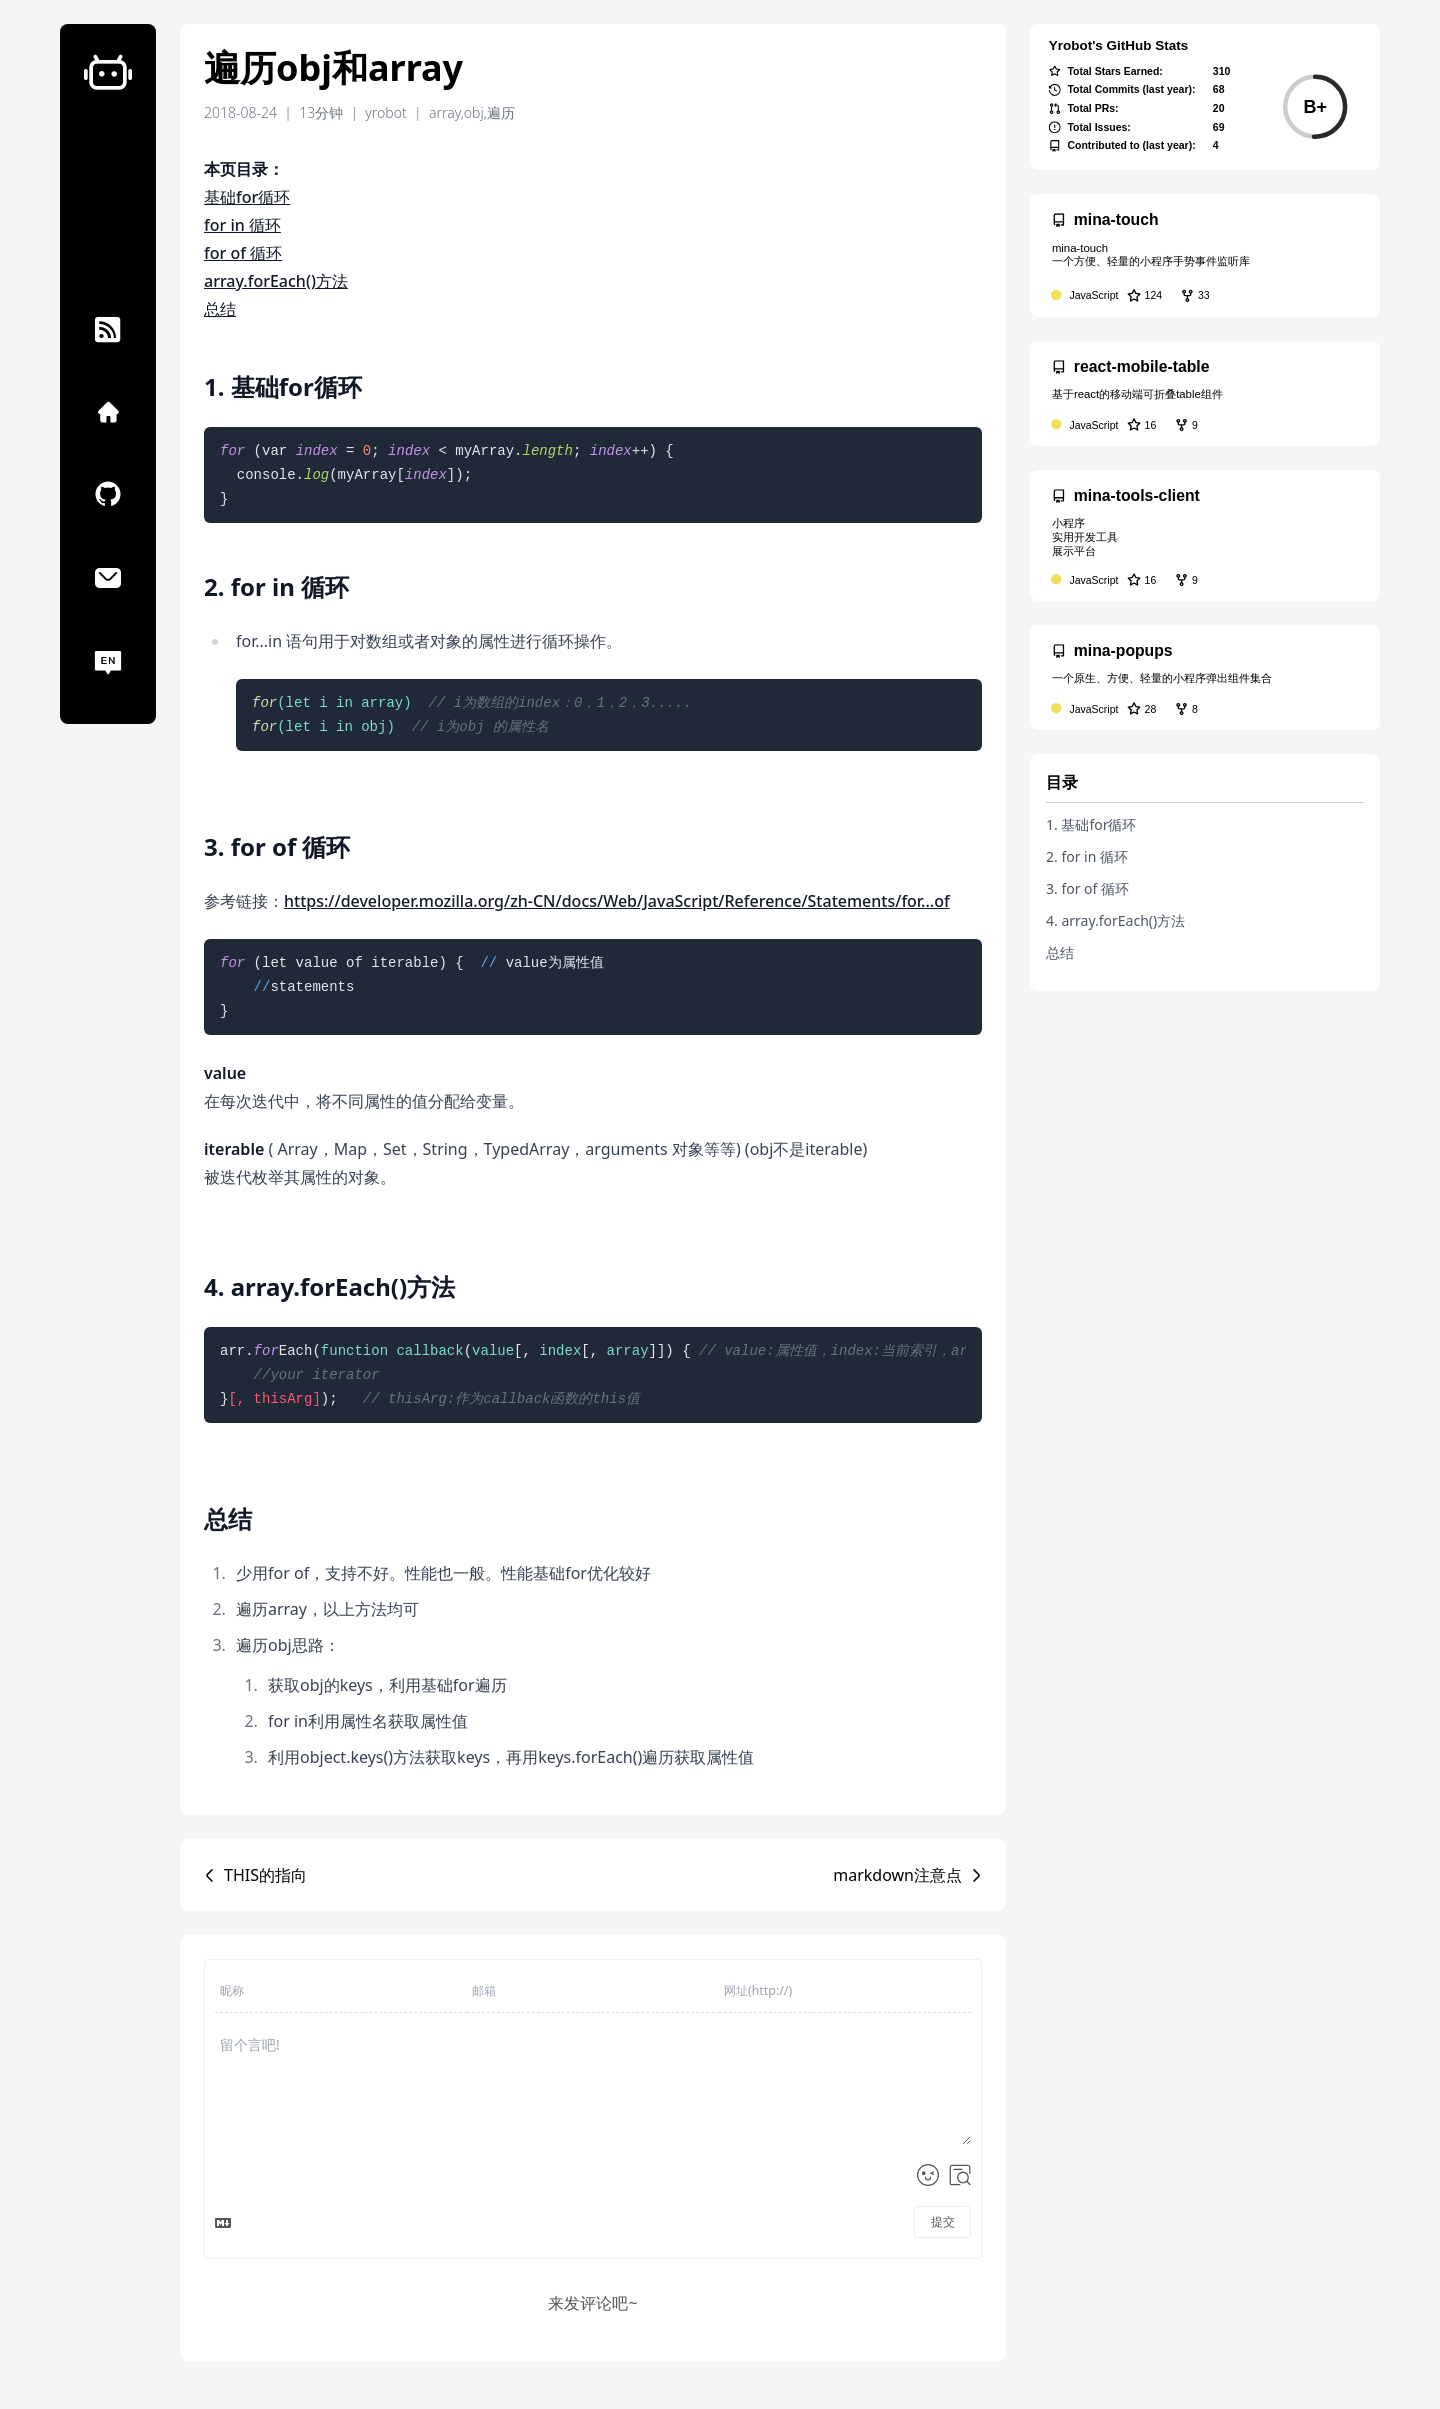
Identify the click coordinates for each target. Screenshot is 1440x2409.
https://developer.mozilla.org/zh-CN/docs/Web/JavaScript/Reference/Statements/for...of (617, 901)
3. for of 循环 (1087, 888)
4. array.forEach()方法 (1115, 920)
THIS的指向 (265, 1875)
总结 (220, 309)
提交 (943, 2221)
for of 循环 (243, 253)
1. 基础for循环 (1091, 824)
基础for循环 (247, 197)
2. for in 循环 (1087, 856)
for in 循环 (242, 225)
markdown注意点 (897, 1875)
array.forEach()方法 (276, 281)
